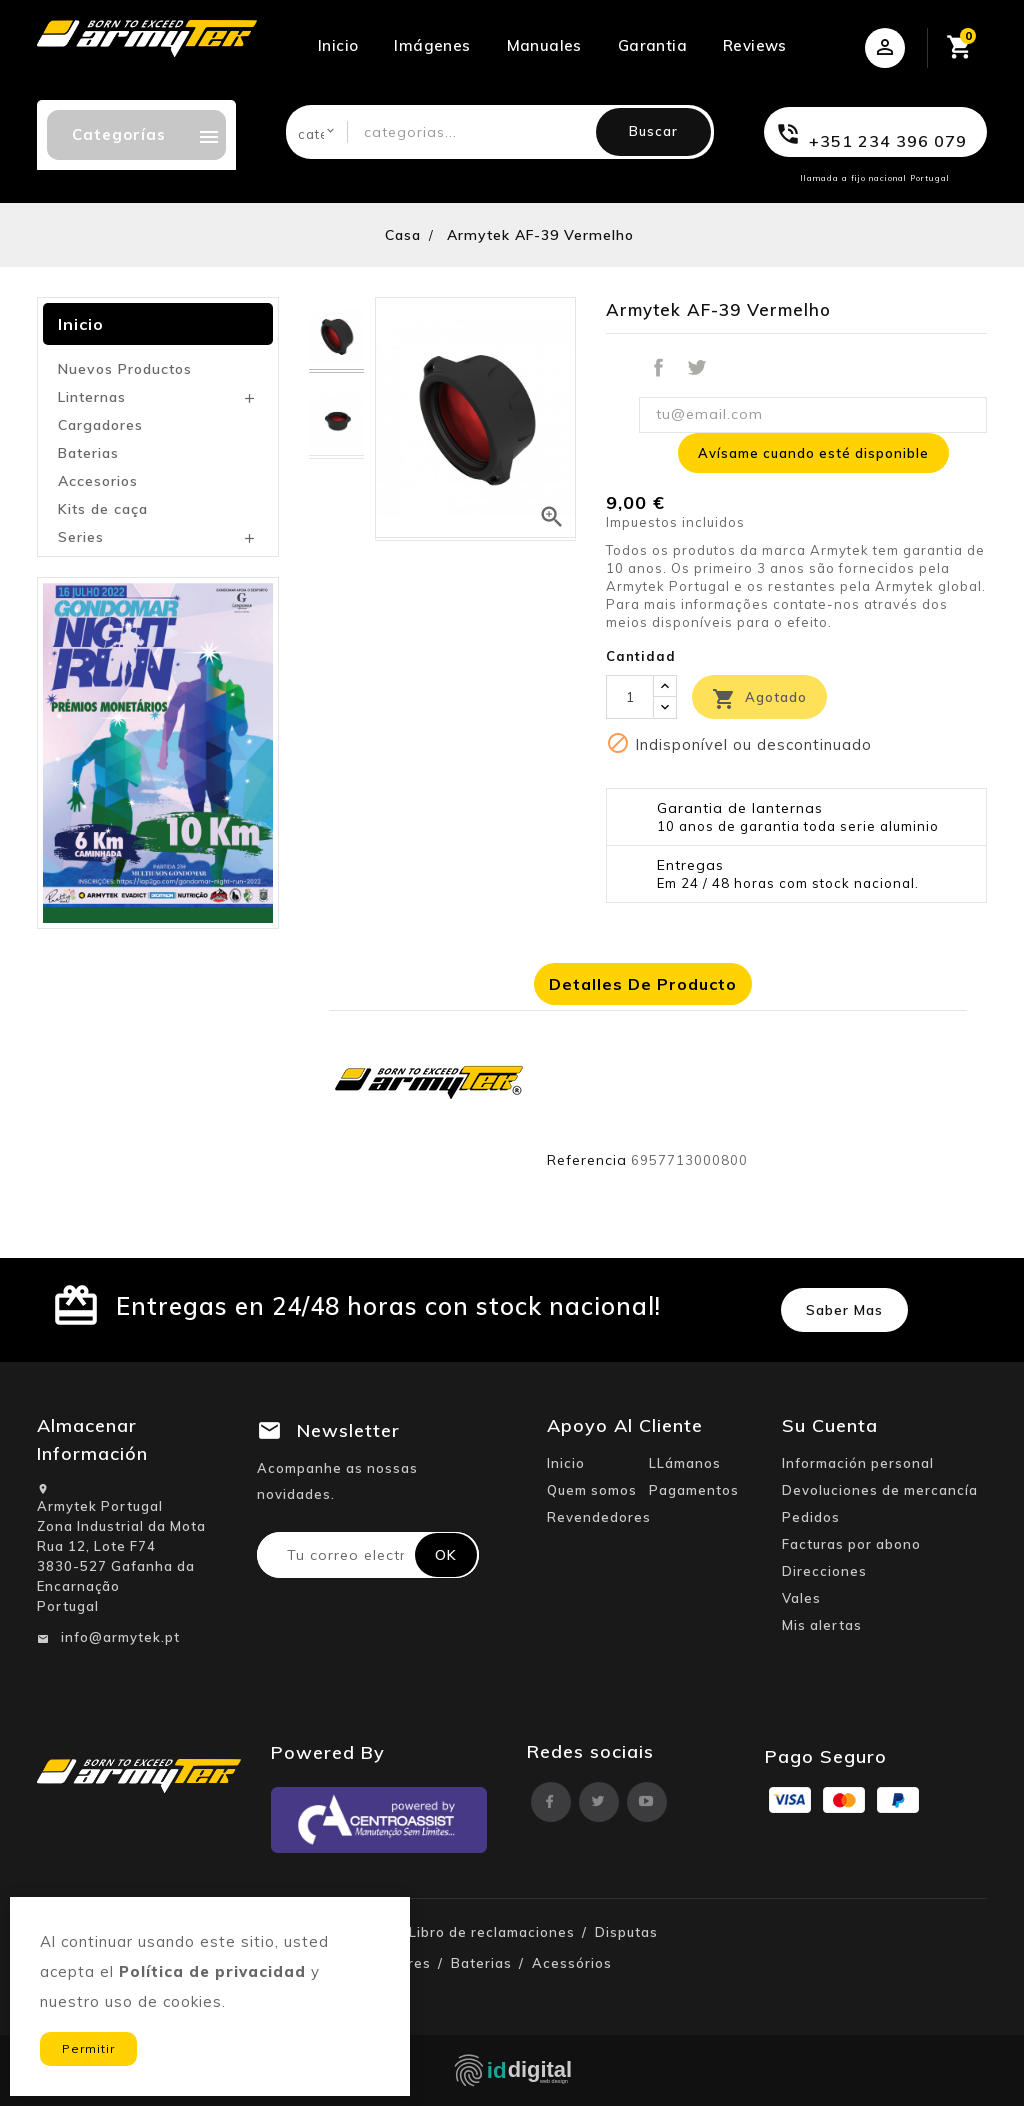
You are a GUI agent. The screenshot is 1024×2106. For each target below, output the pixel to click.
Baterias (88, 453)
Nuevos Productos (125, 369)
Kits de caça (103, 509)
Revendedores (599, 1517)
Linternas (92, 397)
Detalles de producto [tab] (643, 984)
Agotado (759, 699)
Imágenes (432, 45)
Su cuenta (830, 1425)
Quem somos (592, 1490)
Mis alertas (822, 1625)
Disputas (626, 1932)
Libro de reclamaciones (492, 1932)
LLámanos (685, 1463)
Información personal (858, 1463)
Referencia (587, 1160)
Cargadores (100, 425)
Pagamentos (694, 1490)
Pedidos (811, 1517)
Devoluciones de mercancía (880, 1490)
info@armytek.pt (120, 1637)
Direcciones (824, 1571)
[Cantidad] (630, 697)
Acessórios (572, 1963)
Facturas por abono (851, 1544)
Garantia (652, 45)
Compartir (658, 368)
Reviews (755, 45)
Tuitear (697, 368)
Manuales (544, 45)
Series (81, 537)
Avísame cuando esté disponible (813, 453)
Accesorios (98, 481)
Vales (801, 1598)
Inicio (338, 45)
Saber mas (844, 1310)
